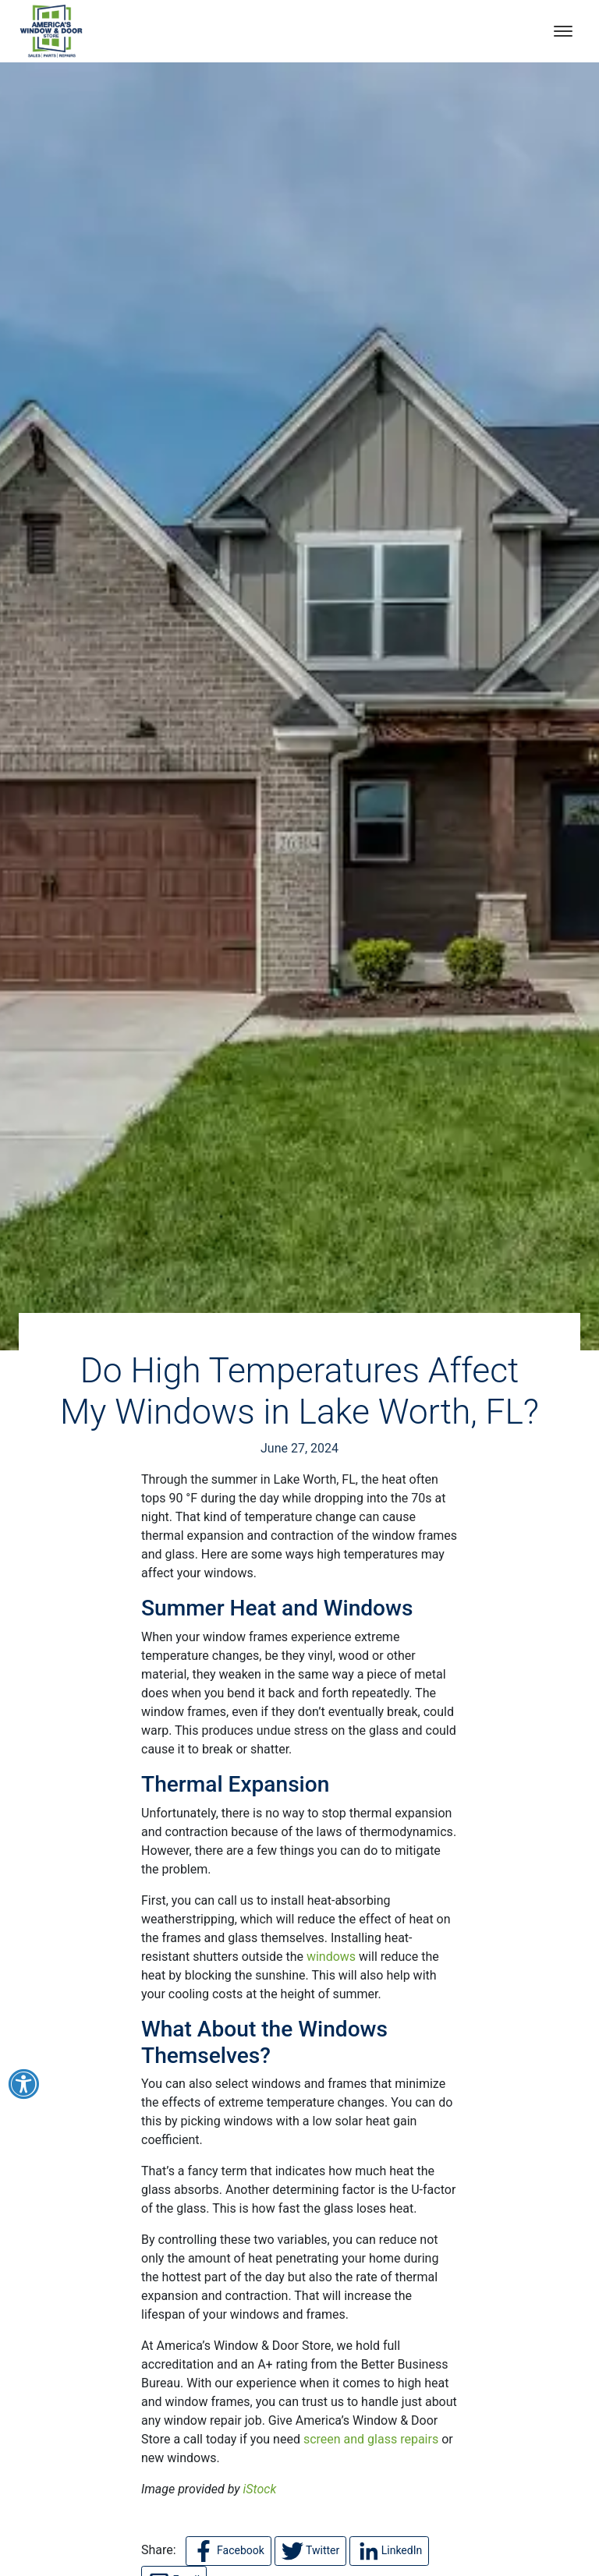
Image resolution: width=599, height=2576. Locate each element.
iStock (260, 2489)
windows (331, 1956)
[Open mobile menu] (563, 31)
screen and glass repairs (370, 2439)
